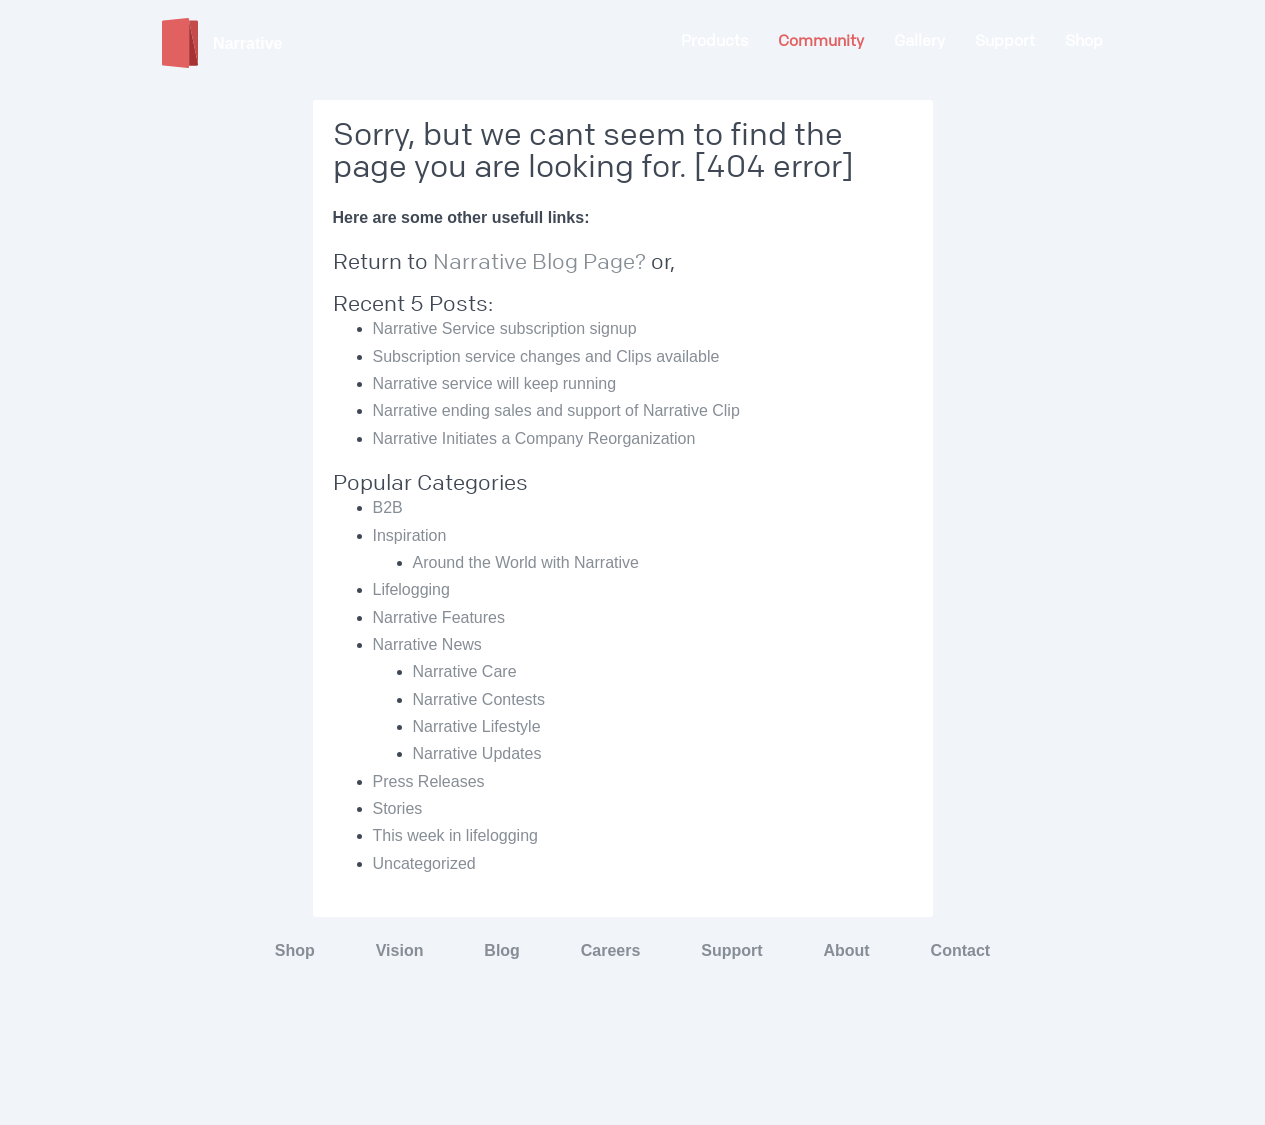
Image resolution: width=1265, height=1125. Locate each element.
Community (821, 40)
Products (714, 40)
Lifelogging (411, 589)
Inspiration (410, 535)
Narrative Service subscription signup (505, 328)
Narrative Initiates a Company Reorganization (534, 438)
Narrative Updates (477, 753)
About (846, 950)
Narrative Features (439, 617)
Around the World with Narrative (526, 562)
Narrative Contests (479, 699)
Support (1005, 40)
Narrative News (427, 644)
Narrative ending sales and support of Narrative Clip (556, 410)
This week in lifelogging (455, 835)
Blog (502, 950)
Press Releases (429, 781)
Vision (400, 950)
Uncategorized (424, 863)
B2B (388, 507)
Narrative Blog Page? (542, 262)
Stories (398, 808)
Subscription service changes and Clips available (546, 356)
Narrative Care (465, 671)
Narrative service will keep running (495, 383)
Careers (611, 950)
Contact (961, 950)
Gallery (919, 40)
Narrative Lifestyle (477, 726)
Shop (1084, 40)
